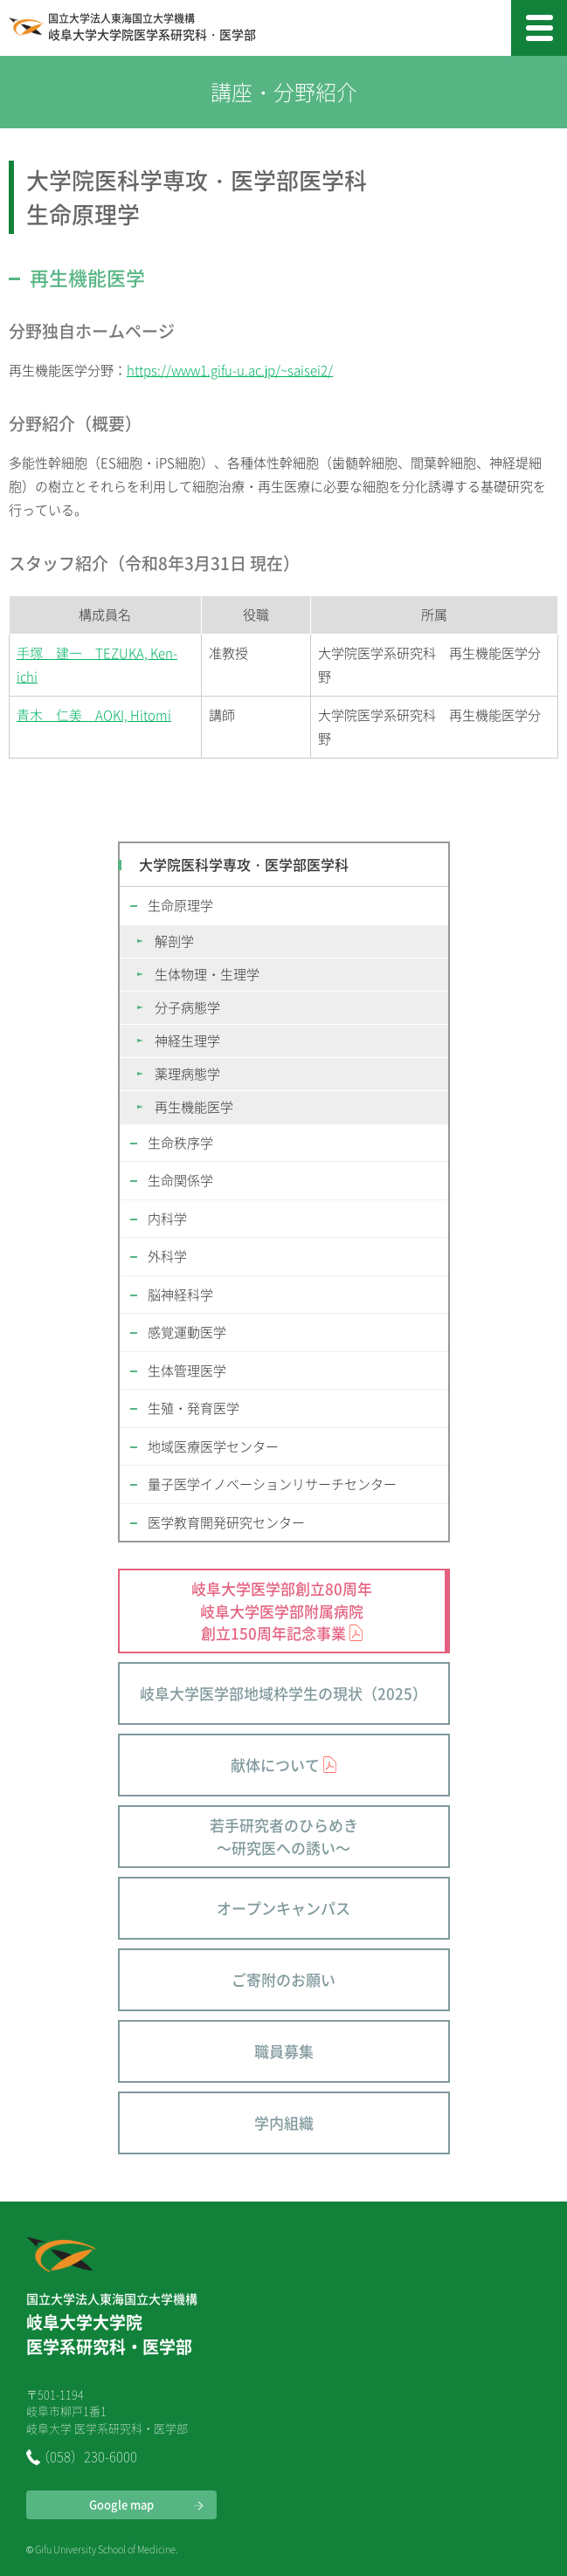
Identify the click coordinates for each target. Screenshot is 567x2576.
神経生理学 (187, 1040)
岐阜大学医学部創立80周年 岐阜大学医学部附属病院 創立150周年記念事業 (281, 1610)
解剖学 (174, 941)
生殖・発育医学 (193, 1408)
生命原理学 (180, 905)
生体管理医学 (187, 1370)
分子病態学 (187, 1007)
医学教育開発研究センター (226, 1522)
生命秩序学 (180, 1142)
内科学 (167, 1218)
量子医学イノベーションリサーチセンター (272, 1484)
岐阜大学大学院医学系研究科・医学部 (152, 27)
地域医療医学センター (213, 1446)
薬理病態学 (187, 1073)
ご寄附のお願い (283, 1979)
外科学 (167, 1256)
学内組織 (284, 2122)
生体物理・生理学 (207, 974)
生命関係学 (180, 1180)
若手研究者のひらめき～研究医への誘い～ (284, 1836)
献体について (275, 1765)
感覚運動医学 (187, 1332)
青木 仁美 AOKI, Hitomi (94, 715)
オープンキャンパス (283, 1908)
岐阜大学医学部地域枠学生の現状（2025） (283, 1693)
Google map (121, 2504)
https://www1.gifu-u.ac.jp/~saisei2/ (230, 370)
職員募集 (284, 2051)
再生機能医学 (194, 1106)
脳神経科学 (180, 1294)
